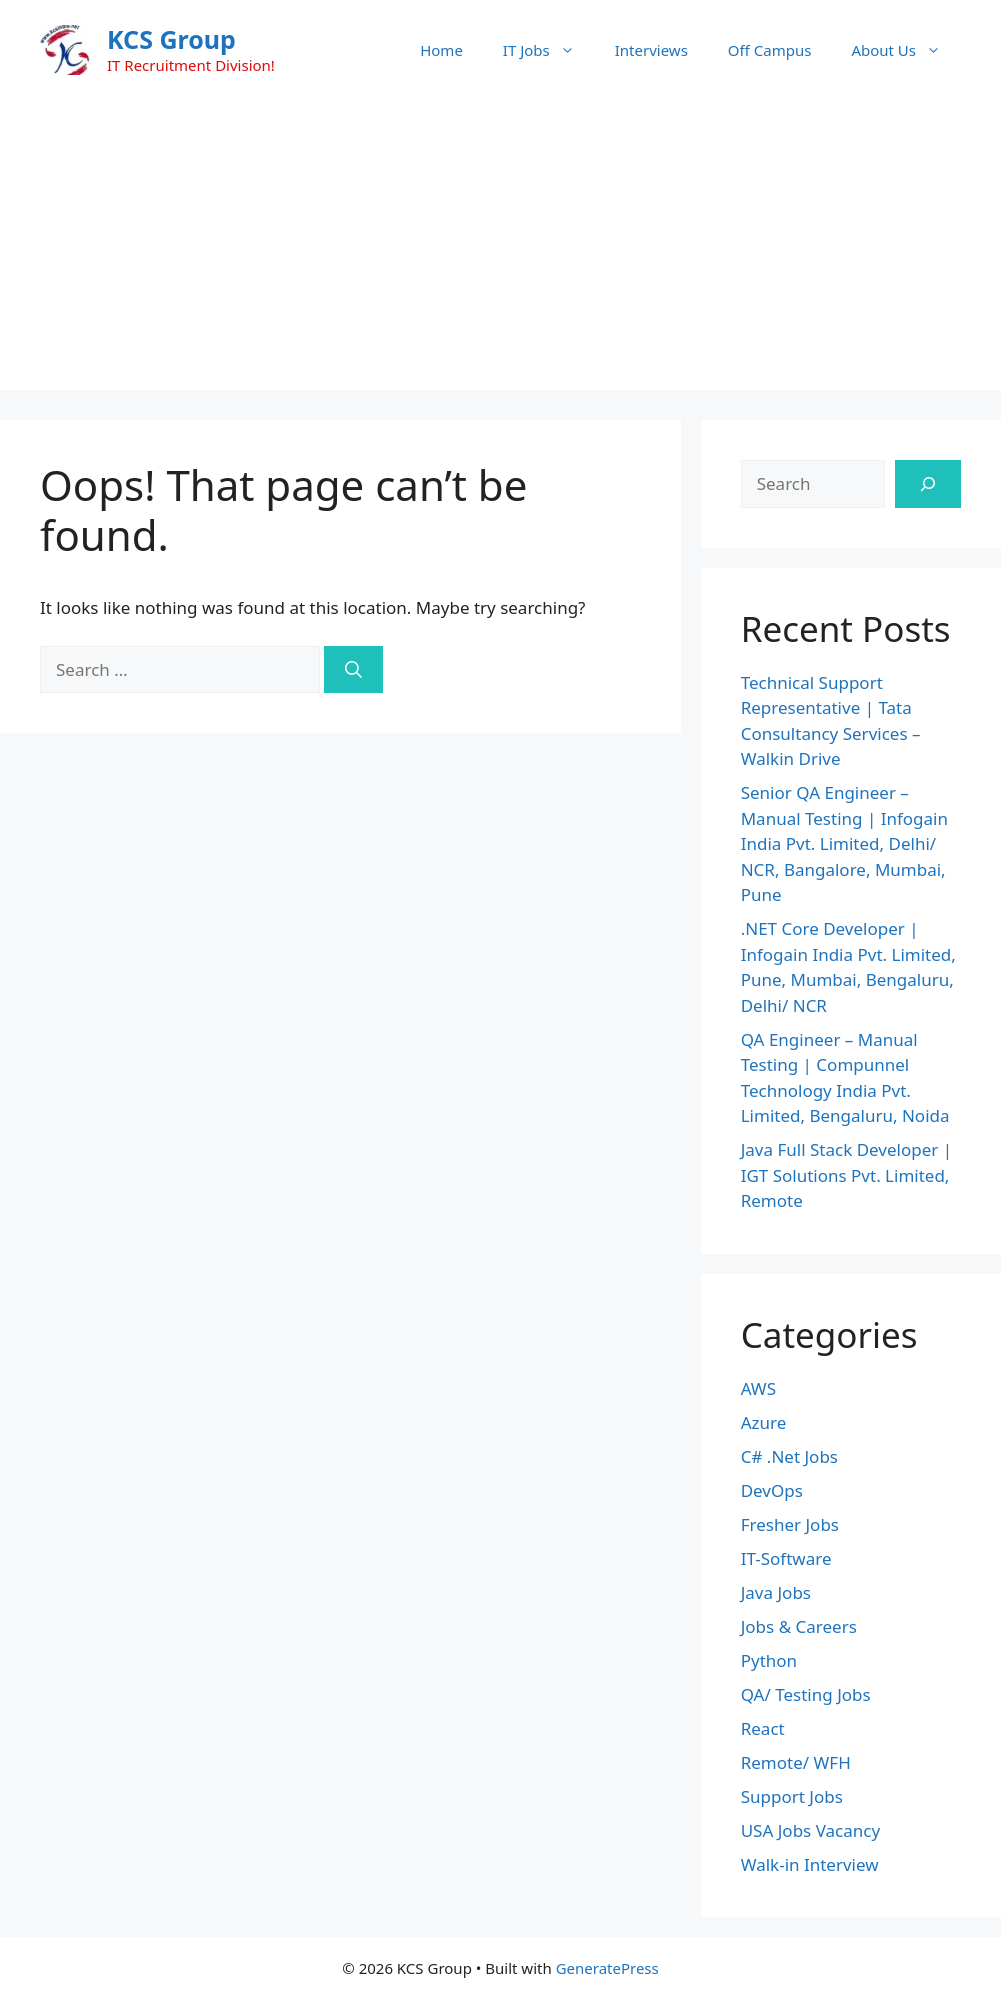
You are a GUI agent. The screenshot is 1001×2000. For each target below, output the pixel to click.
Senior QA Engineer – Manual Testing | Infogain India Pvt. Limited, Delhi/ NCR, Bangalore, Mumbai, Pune (844, 843)
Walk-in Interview (810, 1864)
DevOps (772, 1490)
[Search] (353, 670)
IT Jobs (549, 50)
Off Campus (770, 50)
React (763, 1728)
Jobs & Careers (799, 1626)
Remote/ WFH (796, 1762)
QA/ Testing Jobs (806, 1694)
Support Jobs (792, 1796)
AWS (758, 1388)
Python (769, 1660)
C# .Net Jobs (789, 1456)
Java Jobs (776, 1592)
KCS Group (171, 39)
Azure (764, 1422)
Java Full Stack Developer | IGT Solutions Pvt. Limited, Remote (846, 1175)
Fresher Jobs (790, 1524)
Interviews (651, 50)
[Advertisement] (500, 250)
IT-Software (786, 1558)
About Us (906, 50)
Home (441, 50)
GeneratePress (607, 1968)
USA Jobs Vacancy (810, 1830)
